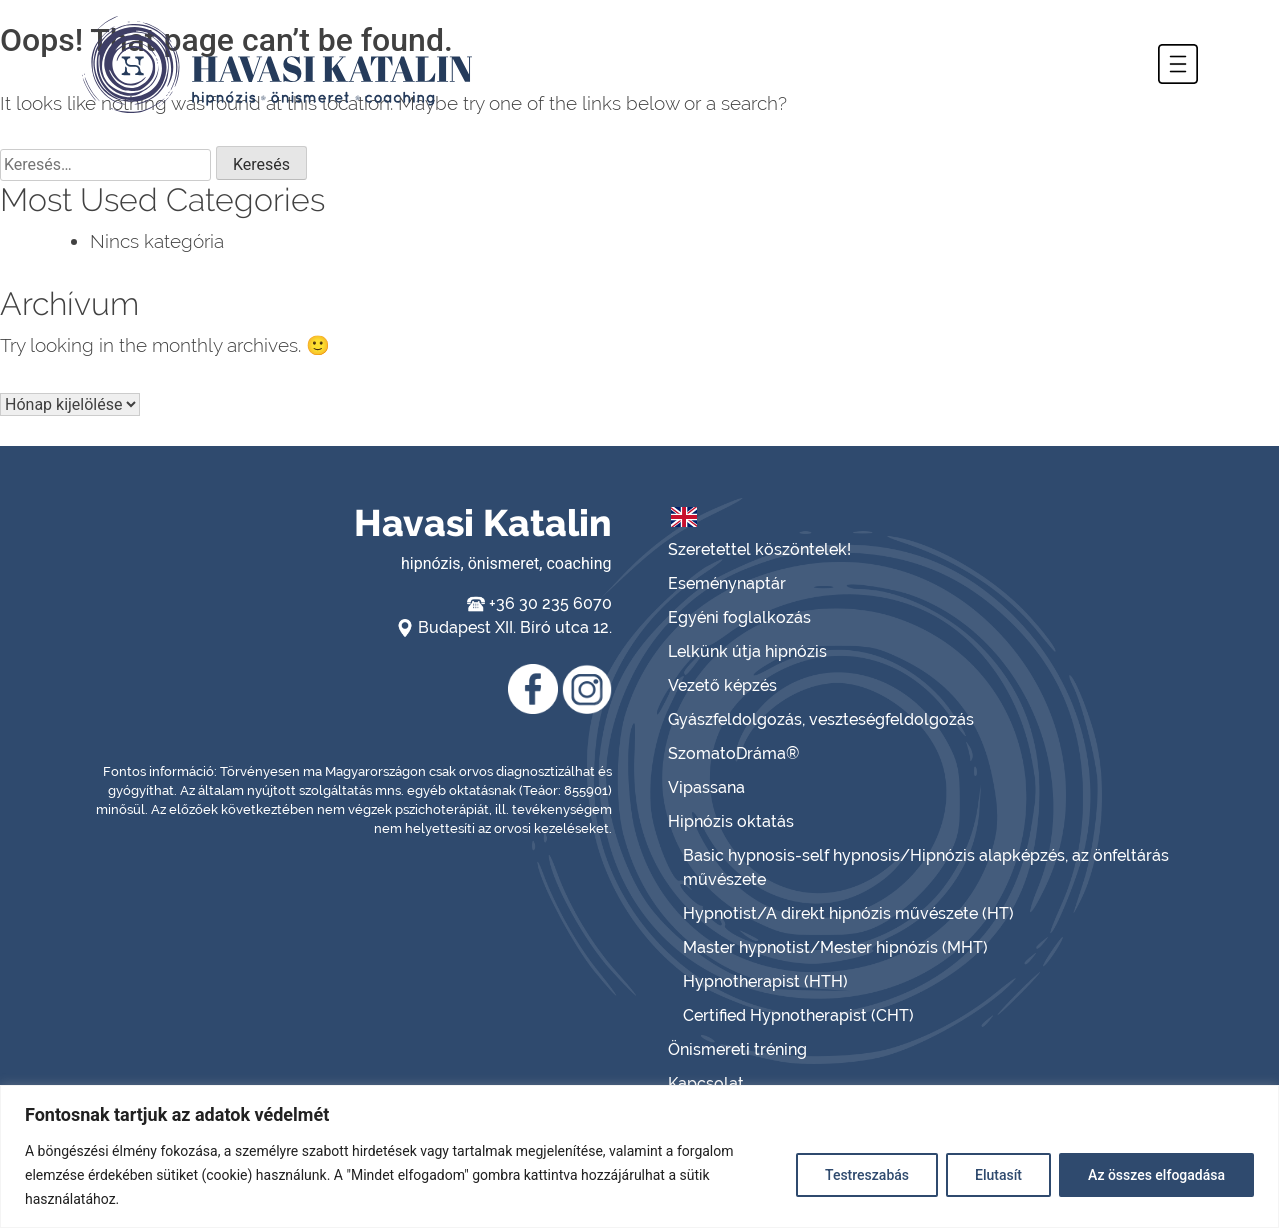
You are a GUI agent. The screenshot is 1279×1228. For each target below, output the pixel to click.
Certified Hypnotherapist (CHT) (798, 1015)
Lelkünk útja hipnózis (747, 651)
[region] (639, 1156)
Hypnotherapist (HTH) (765, 981)
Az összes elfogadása (1156, 1175)
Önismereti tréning (737, 1049)
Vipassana (706, 787)
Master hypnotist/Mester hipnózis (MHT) (835, 947)
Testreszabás (867, 1175)
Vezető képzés (722, 685)
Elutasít (998, 1175)
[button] (1178, 64)
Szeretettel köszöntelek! (759, 549)
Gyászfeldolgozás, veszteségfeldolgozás (821, 719)
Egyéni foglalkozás (739, 617)
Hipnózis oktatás (731, 821)
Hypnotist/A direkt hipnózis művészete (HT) (848, 913)
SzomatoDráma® (733, 753)
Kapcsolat (706, 1083)
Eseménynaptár (727, 583)
